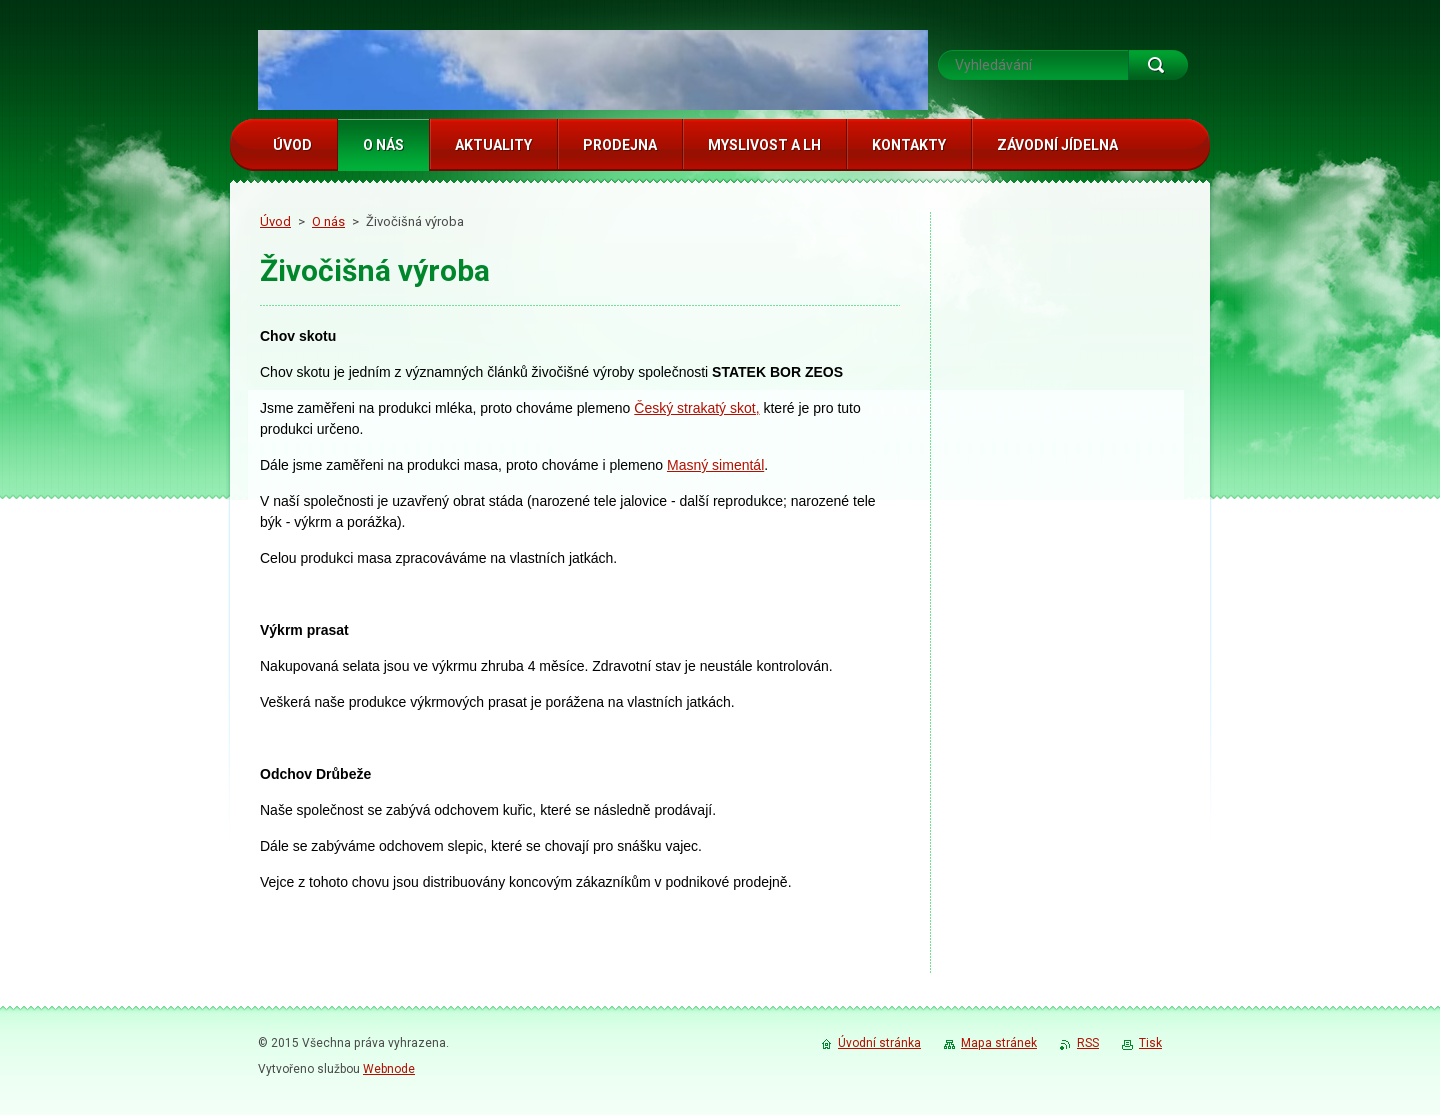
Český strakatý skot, (696, 408)
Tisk (1150, 1043)
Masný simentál (715, 465)
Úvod (275, 221)
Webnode (389, 1069)
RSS (1088, 1043)
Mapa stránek (999, 1043)
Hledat (1158, 65)
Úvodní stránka (879, 1043)
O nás (328, 221)
